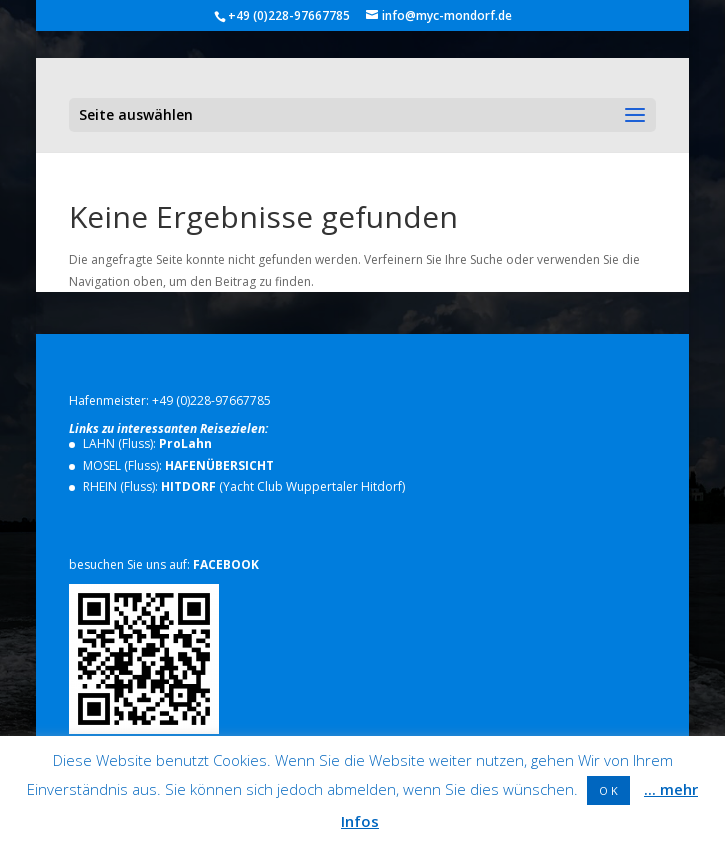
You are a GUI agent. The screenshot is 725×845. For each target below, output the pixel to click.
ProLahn (185, 443)
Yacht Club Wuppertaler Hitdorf (312, 486)
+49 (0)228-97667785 (211, 400)
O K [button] (608, 790)
